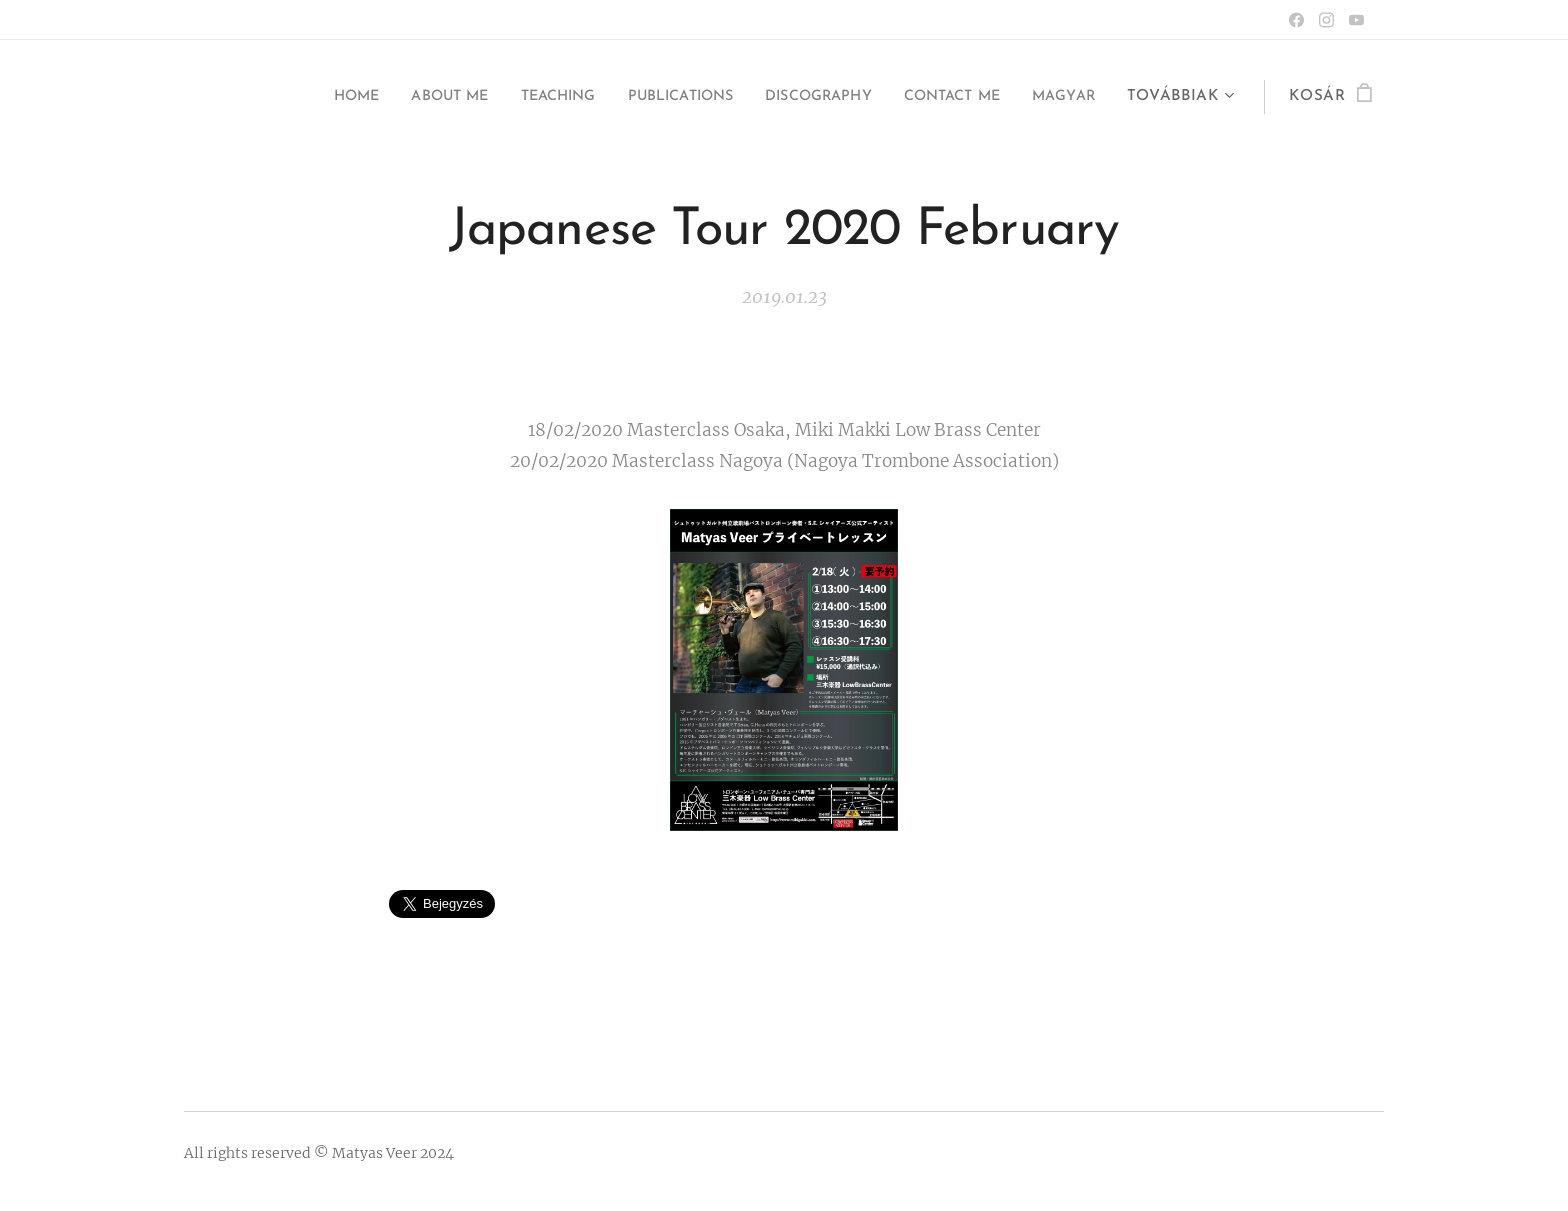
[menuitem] (288, 97)
